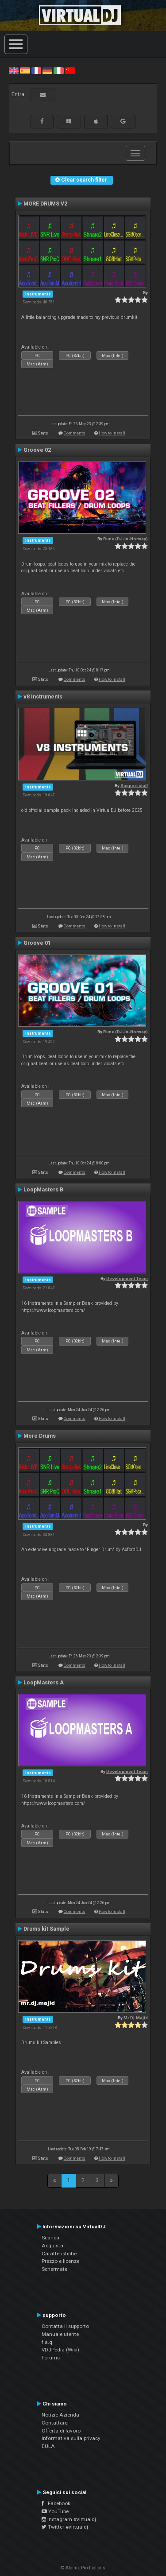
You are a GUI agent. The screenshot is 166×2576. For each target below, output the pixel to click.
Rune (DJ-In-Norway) (125, 538)
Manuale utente (60, 2334)
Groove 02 (37, 450)
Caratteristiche (59, 2253)
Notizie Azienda (60, 2415)
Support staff (134, 785)
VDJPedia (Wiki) (60, 2350)
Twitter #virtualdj (65, 2527)
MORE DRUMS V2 (45, 204)
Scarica (50, 2238)
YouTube (55, 2511)
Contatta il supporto (65, 2326)
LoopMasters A (43, 1683)
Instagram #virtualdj (69, 2519)
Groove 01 (37, 943)
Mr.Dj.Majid (136, 2017)
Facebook (56, 2503)
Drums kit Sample (46, 1929)
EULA (48, 2446)
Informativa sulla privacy (71, 2438)
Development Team (127, 1278)
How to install (112, 433)
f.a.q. (48, 2342)
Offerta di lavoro (61, 2431)
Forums (51, 2358)
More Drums (39, 1436)
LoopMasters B (43, 1190)
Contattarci (55, 2423)
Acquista (52, 2245)
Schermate (54, 2269)
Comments (74, 433)
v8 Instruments (42, 697)
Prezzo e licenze (60, 2261)
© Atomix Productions (83, 2568)
